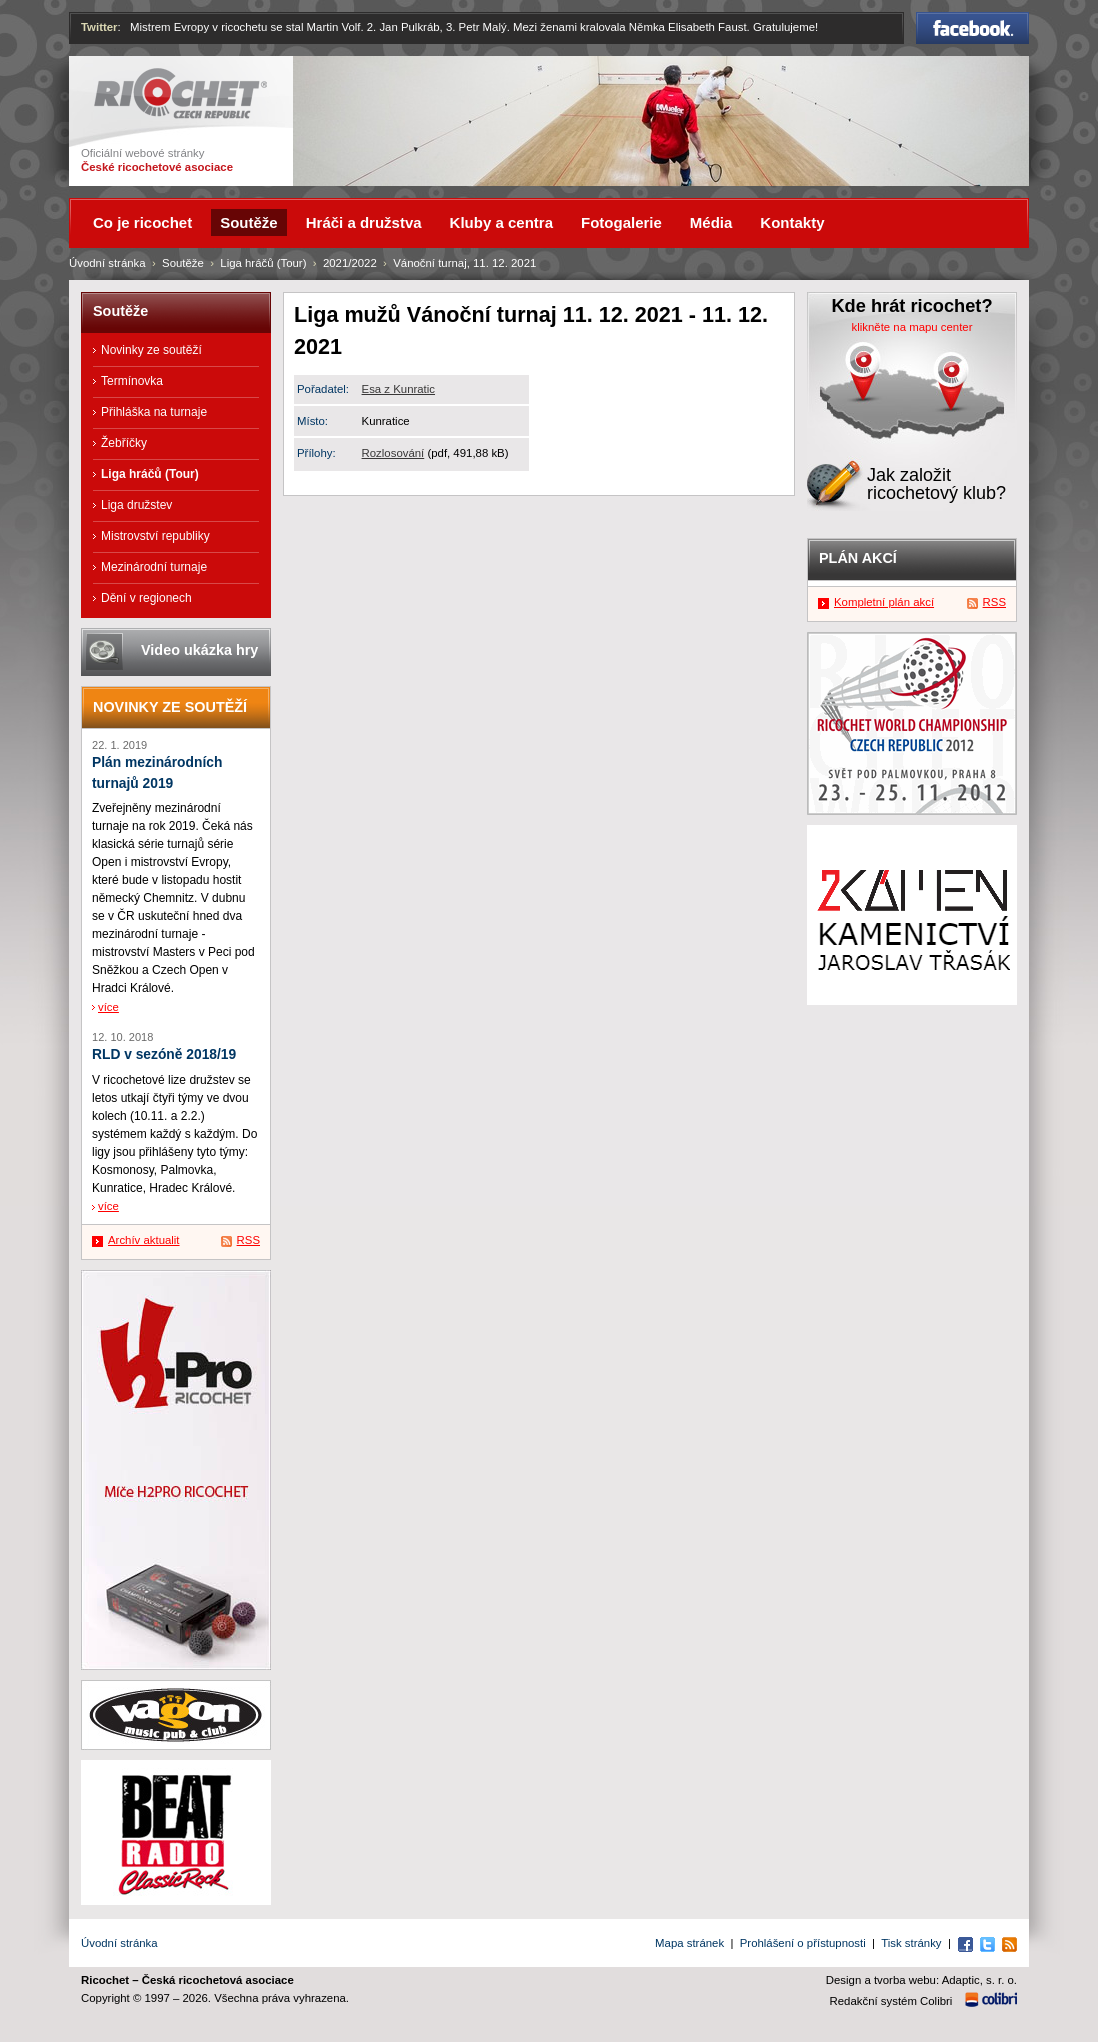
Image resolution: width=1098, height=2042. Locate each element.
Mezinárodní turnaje (154, 567)
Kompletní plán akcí (884, 602)
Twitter (99, 27)
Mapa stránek (689, 1943)
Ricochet (180, 93)
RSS (248, 1240)
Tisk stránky (911, 1943)
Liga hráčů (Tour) (263, 263)
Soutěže (183, 263)
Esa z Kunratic (398, 389)
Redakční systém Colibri (891, 2001)
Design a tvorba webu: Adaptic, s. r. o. (921, 1980)
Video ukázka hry (199, 650)
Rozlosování (393, 453)
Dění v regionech (146, 598)
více (108, 1007)
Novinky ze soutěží (151, 350)
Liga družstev (136, 505)
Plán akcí (858, 558)
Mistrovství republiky (155, 536)
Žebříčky (124, 443)
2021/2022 (350, 263)
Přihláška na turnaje (154, 412)
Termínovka (132, 381)
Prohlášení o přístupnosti (803, 1943)
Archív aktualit (144, 1240)
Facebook (972, 28)
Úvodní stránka (107, 263)
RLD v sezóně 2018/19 (164, 1054)
